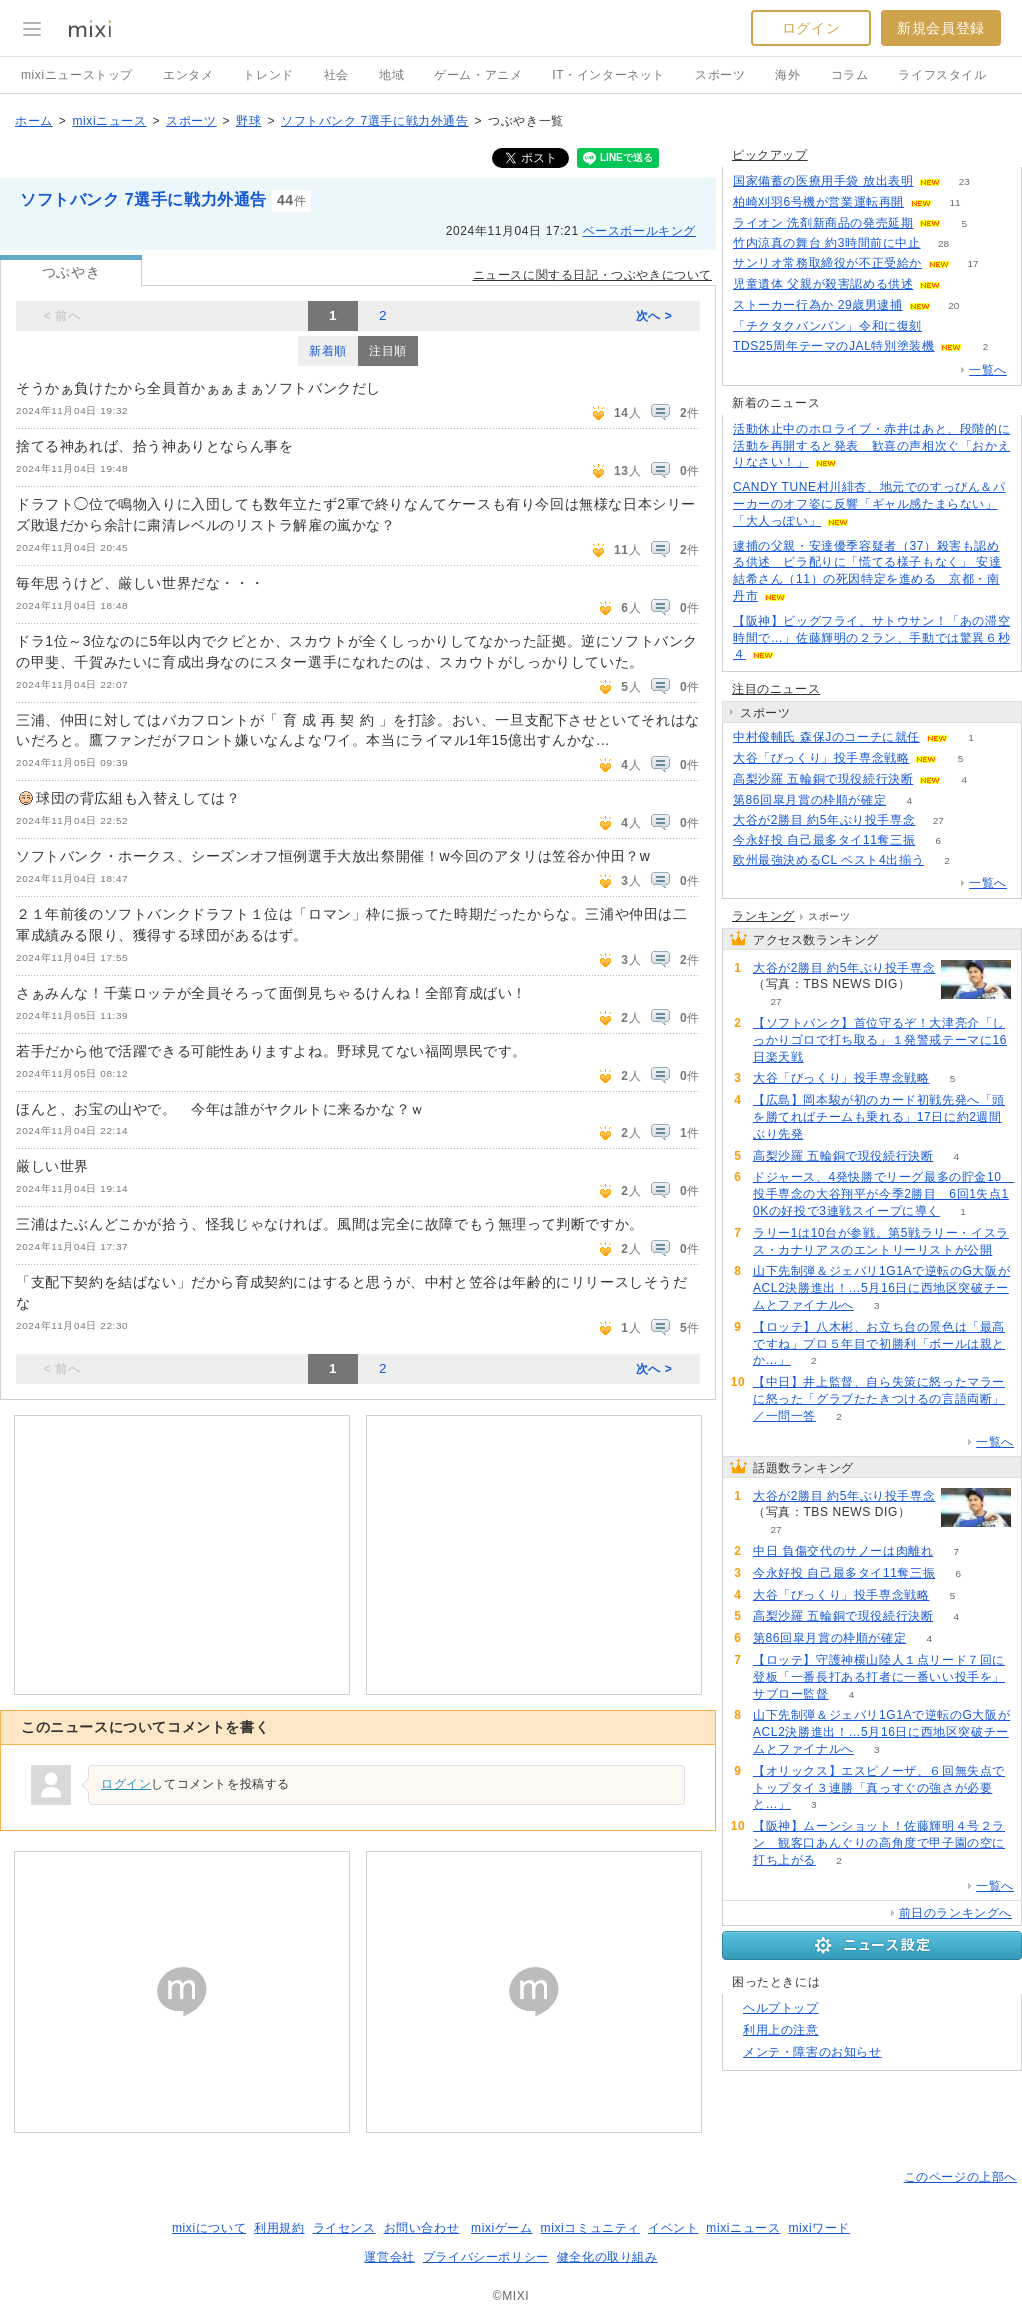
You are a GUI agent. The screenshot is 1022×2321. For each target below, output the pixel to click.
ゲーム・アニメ (478, 75)
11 (955, 202)
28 (943, 243)
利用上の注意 (781, 2030)
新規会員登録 (941, 28)
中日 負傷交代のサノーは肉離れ (843, 1551)
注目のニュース (776, 689)
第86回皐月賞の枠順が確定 (809, 800)
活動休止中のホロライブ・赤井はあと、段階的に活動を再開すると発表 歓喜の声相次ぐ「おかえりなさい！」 (871, 446)
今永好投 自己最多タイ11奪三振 (824, 840)
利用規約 (279, 2228)
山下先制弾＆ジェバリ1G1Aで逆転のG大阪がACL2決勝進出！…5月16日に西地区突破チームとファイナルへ (881, 1288)
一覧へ (988, 370)
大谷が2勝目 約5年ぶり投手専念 (824, 820)
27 (938, 820)
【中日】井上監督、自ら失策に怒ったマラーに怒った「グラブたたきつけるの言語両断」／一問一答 (879, 1399)
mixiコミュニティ (590, 2228)
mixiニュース (109, 121)
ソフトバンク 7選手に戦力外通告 (375, 121)
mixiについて (209, 2228)
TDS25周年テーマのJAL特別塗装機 (833, 346)
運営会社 (389, 2257)
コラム (850, 75)
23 (964, 181)
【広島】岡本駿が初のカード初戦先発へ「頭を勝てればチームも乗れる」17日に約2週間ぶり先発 (879, 1117)
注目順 (388, 351)
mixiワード (819, 2228)
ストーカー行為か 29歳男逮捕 (818, 305)
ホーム (34, 121)
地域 (391, 75)
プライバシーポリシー (486, 2257)
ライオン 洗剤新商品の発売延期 (823, 223)
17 (972, 263)
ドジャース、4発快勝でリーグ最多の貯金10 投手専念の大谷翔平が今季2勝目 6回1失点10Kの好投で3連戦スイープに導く (883, 1194)
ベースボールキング (639, 231)
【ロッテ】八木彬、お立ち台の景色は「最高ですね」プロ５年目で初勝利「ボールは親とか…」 (879, 1344)
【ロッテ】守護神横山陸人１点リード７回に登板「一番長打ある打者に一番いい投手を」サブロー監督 (879, 1677)
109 (945, 326)
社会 (336, 75)
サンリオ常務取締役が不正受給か (827, 263)
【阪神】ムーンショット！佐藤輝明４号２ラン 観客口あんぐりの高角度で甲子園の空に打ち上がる (879, 1843)
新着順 (328, 351)
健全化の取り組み (607, 2257)
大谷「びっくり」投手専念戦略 (821, 758)
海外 (787, 75)
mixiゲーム (502, 2228)
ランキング (763, 916)
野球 (248, 121)
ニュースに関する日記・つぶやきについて (592, 275)
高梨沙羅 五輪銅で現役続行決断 (823, 779)
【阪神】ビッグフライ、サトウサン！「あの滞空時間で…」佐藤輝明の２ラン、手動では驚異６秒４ (871, 638)
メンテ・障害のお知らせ (812, 2052)
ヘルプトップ (781, 2008)
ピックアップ (770, 155)
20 (953, 305)
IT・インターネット (608, 75)
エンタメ (188, 75)
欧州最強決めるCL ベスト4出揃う (828, 860)
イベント (673, 2228)
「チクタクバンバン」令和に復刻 (827, 326)
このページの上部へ (960, 2177)
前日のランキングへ (955, 1913)
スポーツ (720, 75)
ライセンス (344, 2228)
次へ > (654, 316)
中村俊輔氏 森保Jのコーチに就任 (826, 737)
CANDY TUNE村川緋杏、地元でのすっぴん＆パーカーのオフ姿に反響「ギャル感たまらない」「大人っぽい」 (869, 504)
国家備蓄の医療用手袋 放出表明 (823, 181)
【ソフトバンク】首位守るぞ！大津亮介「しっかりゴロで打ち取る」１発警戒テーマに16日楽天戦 (880, 1040)
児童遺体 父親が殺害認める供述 (823, 284)
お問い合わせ (422, 2228)
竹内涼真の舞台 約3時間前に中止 (827, 243)
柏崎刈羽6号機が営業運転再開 (818, 202)
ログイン (811, 28)
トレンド (268, 75)
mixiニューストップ (77, 75)
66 (964, 284)
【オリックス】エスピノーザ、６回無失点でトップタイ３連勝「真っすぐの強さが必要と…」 (879, 1788)
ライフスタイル (942, 75)
